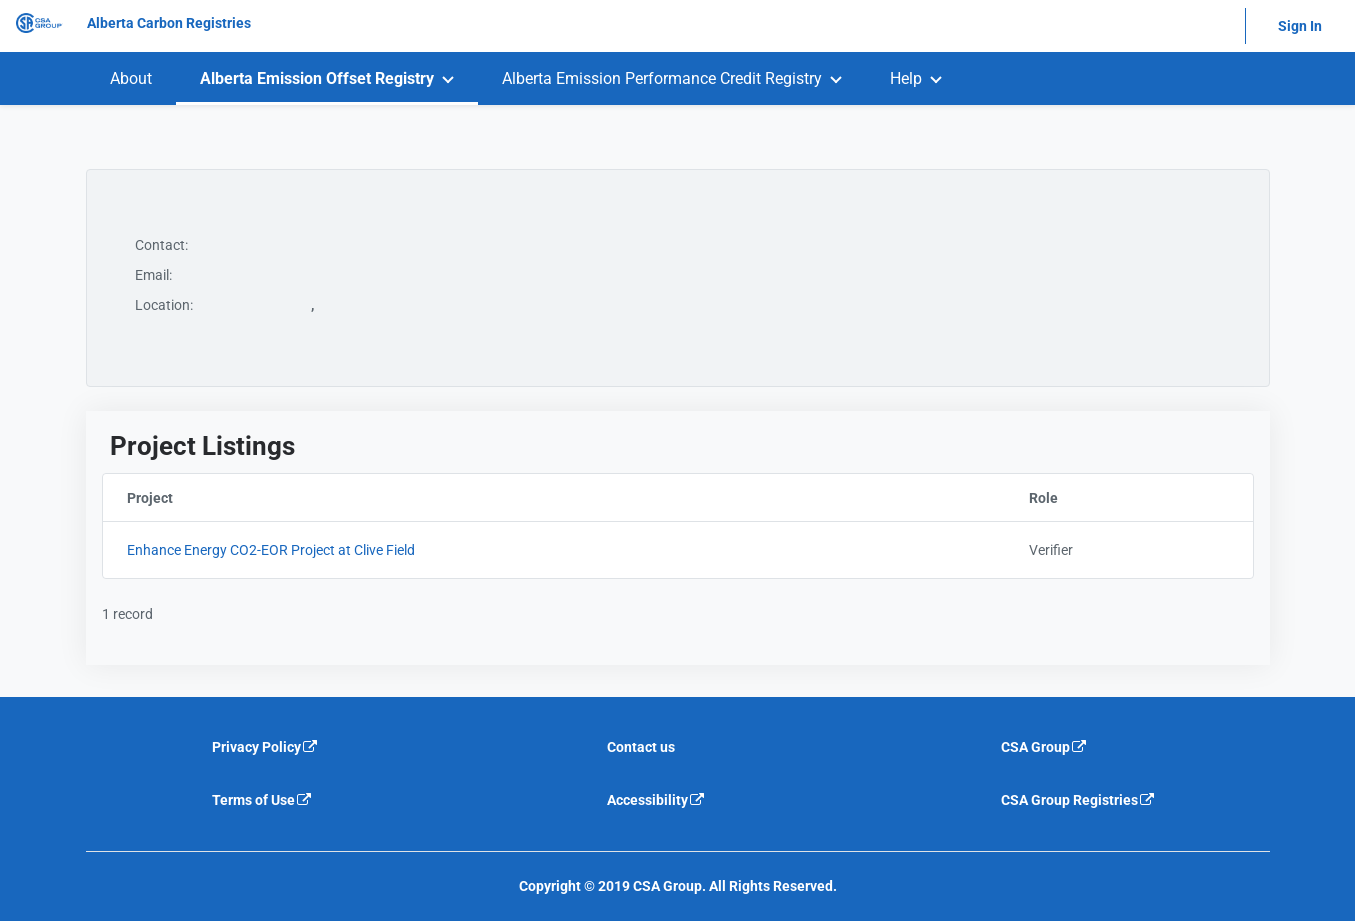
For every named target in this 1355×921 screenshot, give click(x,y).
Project (251, 498)
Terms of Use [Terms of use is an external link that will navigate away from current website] (262, 800)
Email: (153, 275)
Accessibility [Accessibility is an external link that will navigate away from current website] (656, 800)
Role (1140, 498)
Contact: (161, 245)
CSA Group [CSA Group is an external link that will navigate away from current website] (1044, 747)
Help (906, 78)
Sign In (1300, 26)
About (131, 78)
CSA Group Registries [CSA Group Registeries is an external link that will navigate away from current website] (1078, 800)
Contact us (641, 747)
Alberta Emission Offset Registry (317, 78)
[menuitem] (131, 78)
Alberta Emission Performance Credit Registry (662, 78)
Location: (164, 305)
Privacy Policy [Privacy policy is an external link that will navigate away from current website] (265, 747)
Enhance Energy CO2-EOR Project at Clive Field (271, 550)
